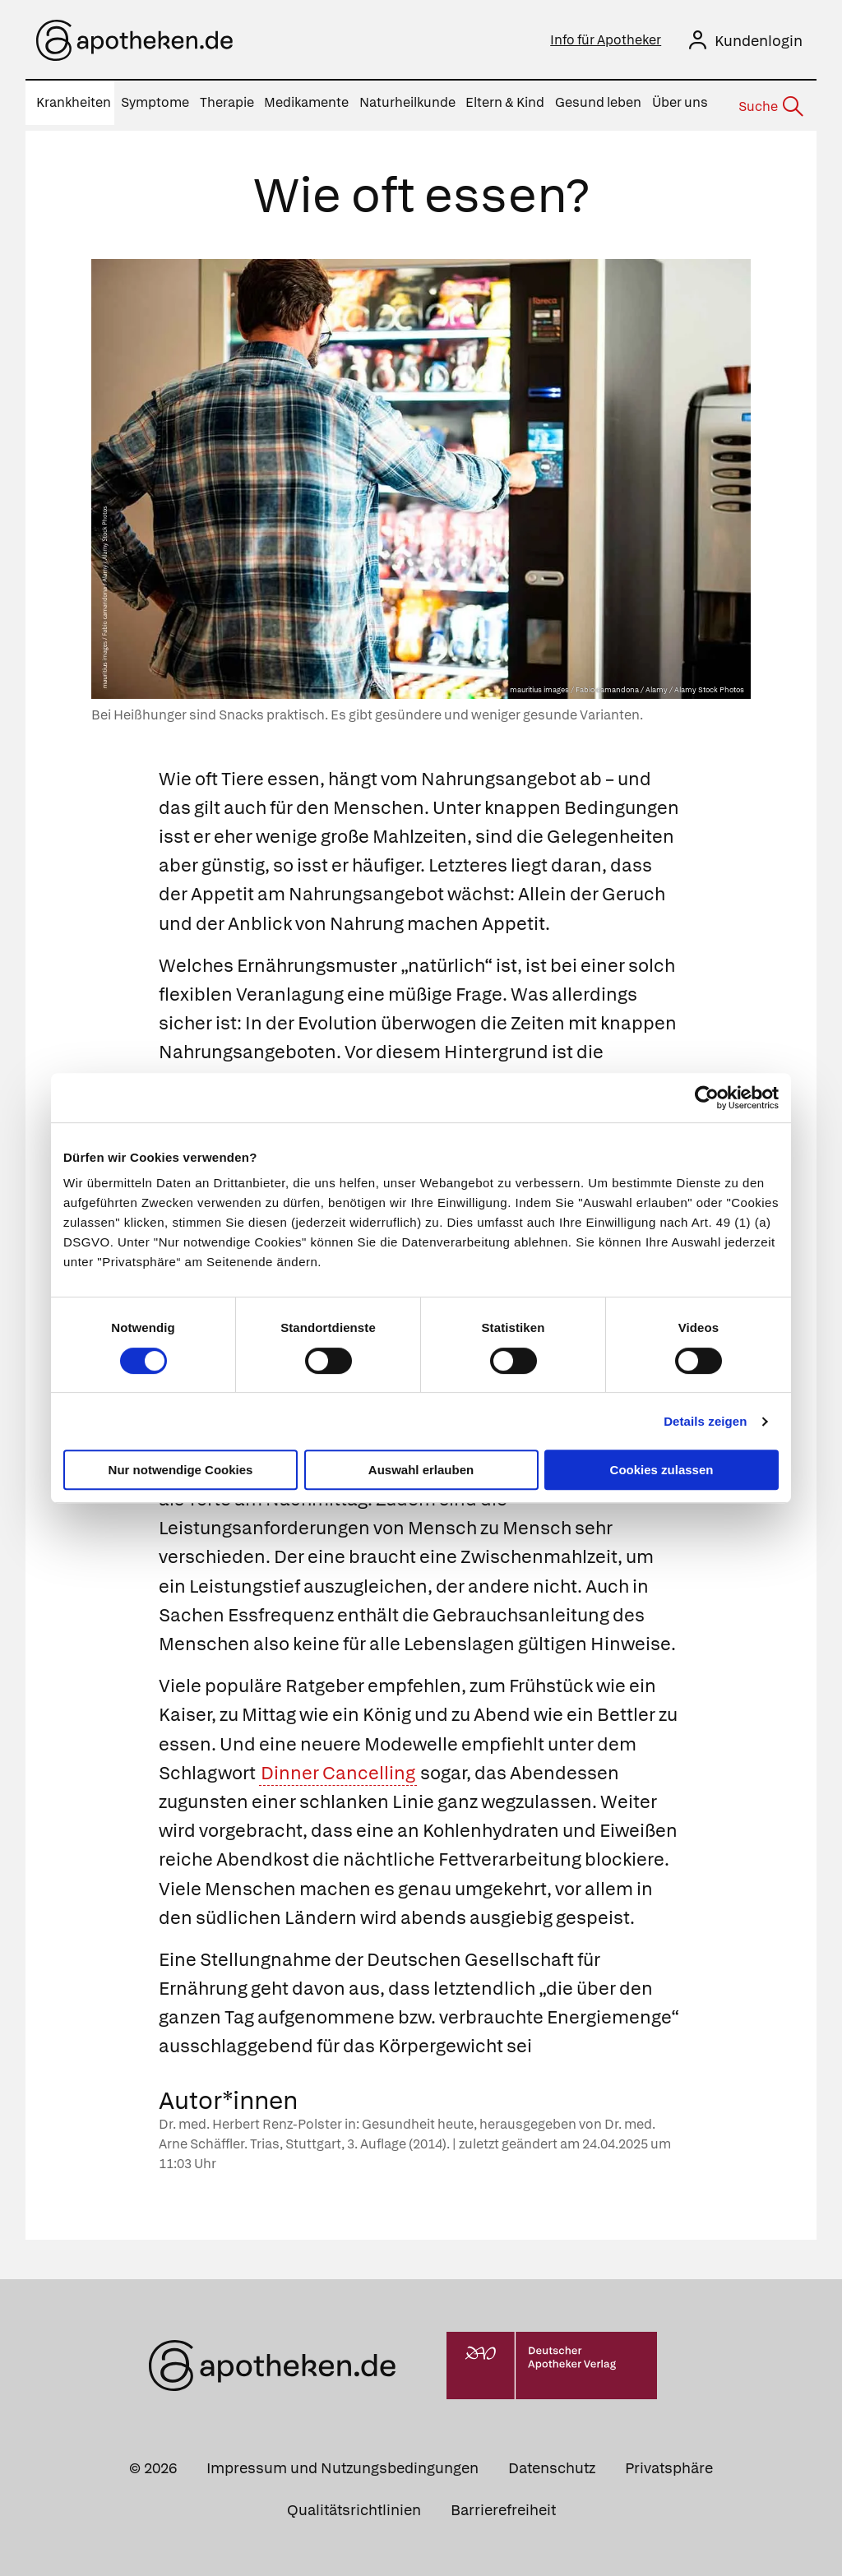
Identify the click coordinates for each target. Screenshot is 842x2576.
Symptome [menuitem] (155, 102)
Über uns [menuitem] (680, 102)
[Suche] (769, 104)
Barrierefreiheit (503, 2504)
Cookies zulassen (662, 1470)
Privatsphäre (669, 2462)
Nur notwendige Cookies (181, 1470)
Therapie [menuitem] (227, 102)
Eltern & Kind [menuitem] (504, 102)
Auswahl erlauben (421, 1470)
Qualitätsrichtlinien (354, 2504)
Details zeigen (705, 1421)
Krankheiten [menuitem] (73, 102)
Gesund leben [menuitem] (598, 102)
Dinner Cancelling (338, 1768)
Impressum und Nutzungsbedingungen (342, 2462)
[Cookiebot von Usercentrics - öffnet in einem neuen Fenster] (707, 1097)
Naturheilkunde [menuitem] (407, 102)
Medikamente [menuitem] (306, 102)
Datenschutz (551, 2462)
